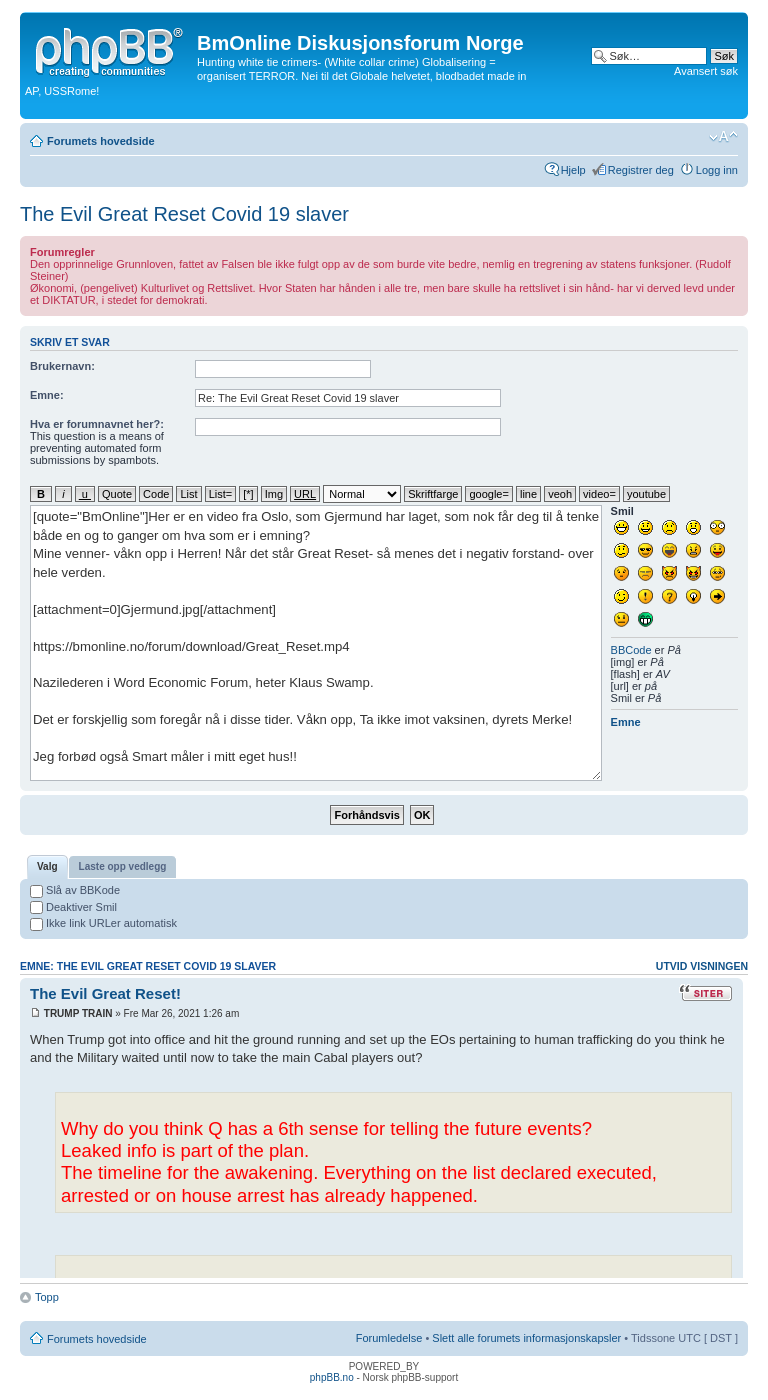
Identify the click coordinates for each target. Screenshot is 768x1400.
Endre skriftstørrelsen (723, 137)
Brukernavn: (62, 366)
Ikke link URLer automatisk (103, 923)
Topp (47, 1297)
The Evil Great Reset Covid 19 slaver (184, 214)
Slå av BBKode (75, 890)
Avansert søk (706, 71)
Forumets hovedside (101, 141)
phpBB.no (332, 1377)
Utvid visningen (702, 966)
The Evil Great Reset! (105, 993)
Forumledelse (389, 1338)
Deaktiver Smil (73, 907)
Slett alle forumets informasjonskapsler (526, 1338)
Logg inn (717, 170)
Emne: (47, 395)
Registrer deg (641, 170)
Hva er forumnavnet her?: (97, 424)
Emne (626, 722)
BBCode (631, 650)
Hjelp (573, 170)
